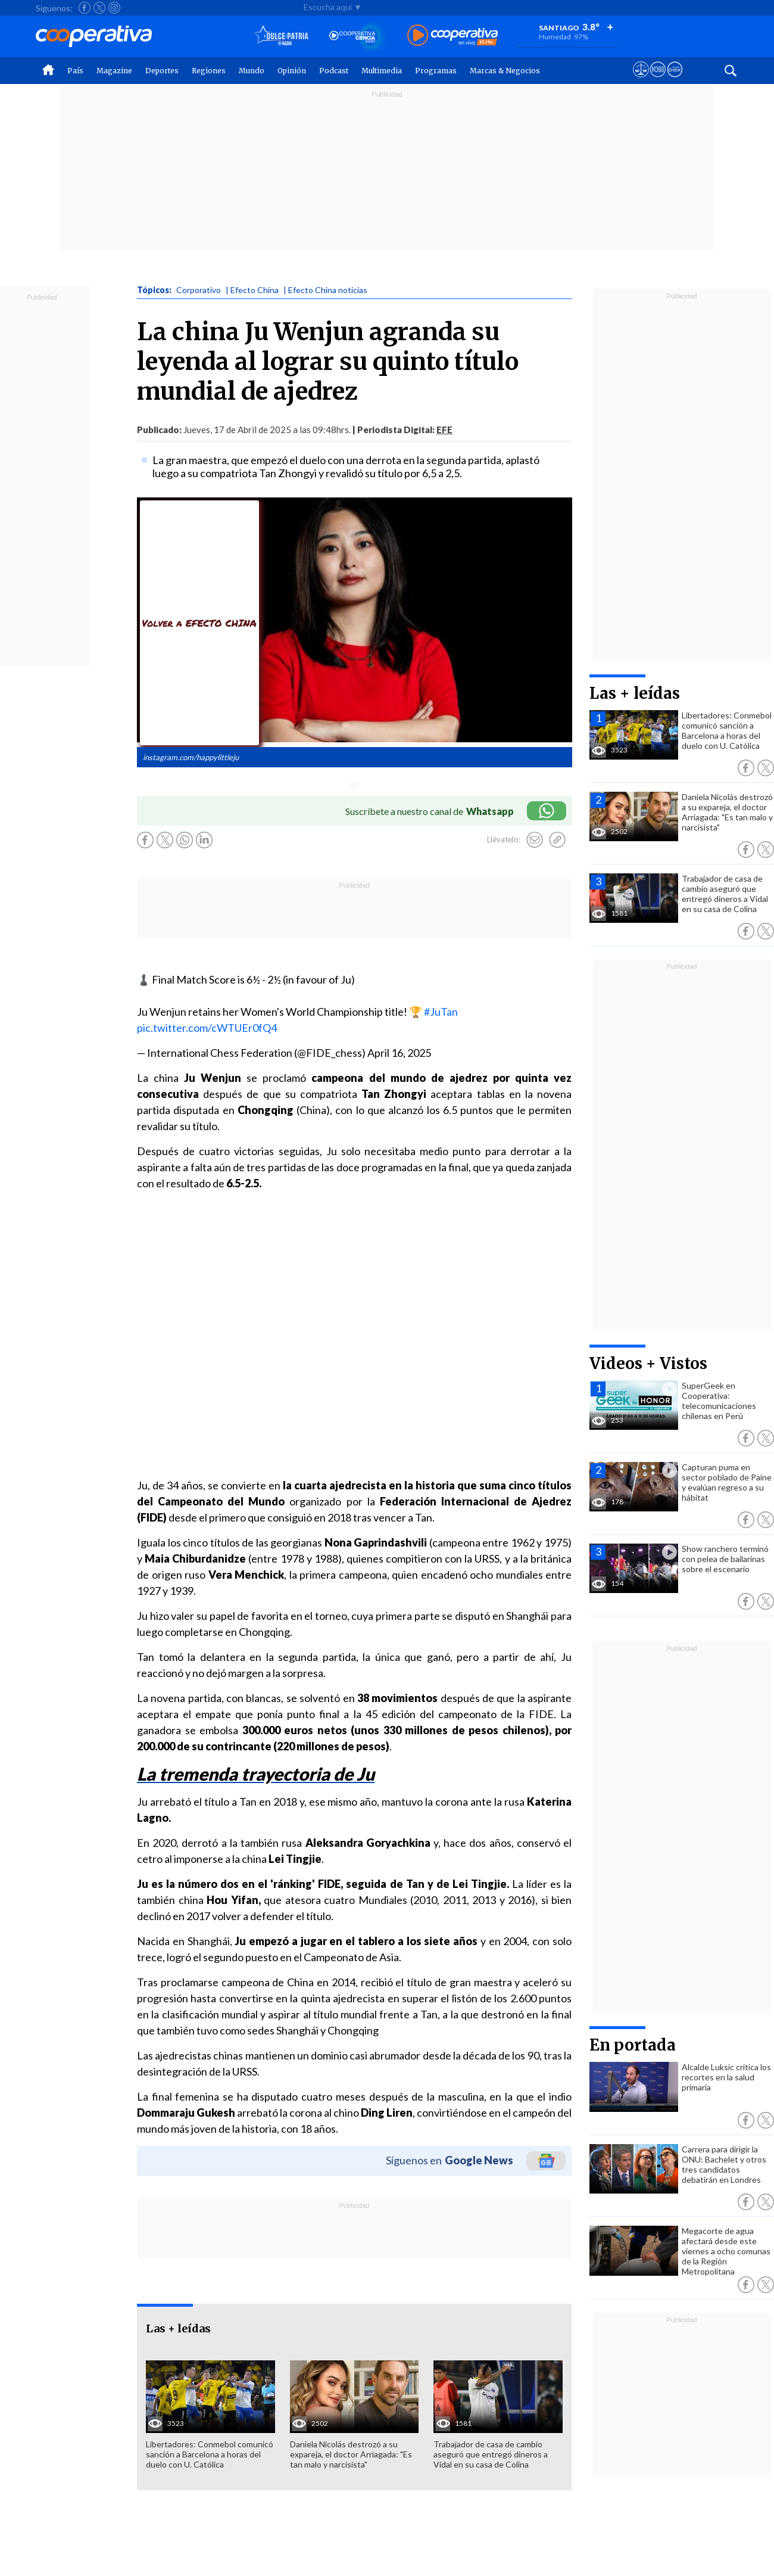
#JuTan (441, 1011)
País (75, 70)
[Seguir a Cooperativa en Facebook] (84, 7)
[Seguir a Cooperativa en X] (99, 7)
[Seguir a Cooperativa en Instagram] (114, 7)
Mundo (251, 70)
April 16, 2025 (399, 1052)
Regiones (209, 70)
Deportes (162, 70)
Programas (436, 70)
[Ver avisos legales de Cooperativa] (641, 80)
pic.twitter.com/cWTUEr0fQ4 (207, 1027)
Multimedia (381, 70)
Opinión (291, 70)
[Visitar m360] (658, 80)
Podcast (333, 70)
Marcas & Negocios (505, 70)
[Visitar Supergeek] (675, 80)
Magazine (114, 70)
